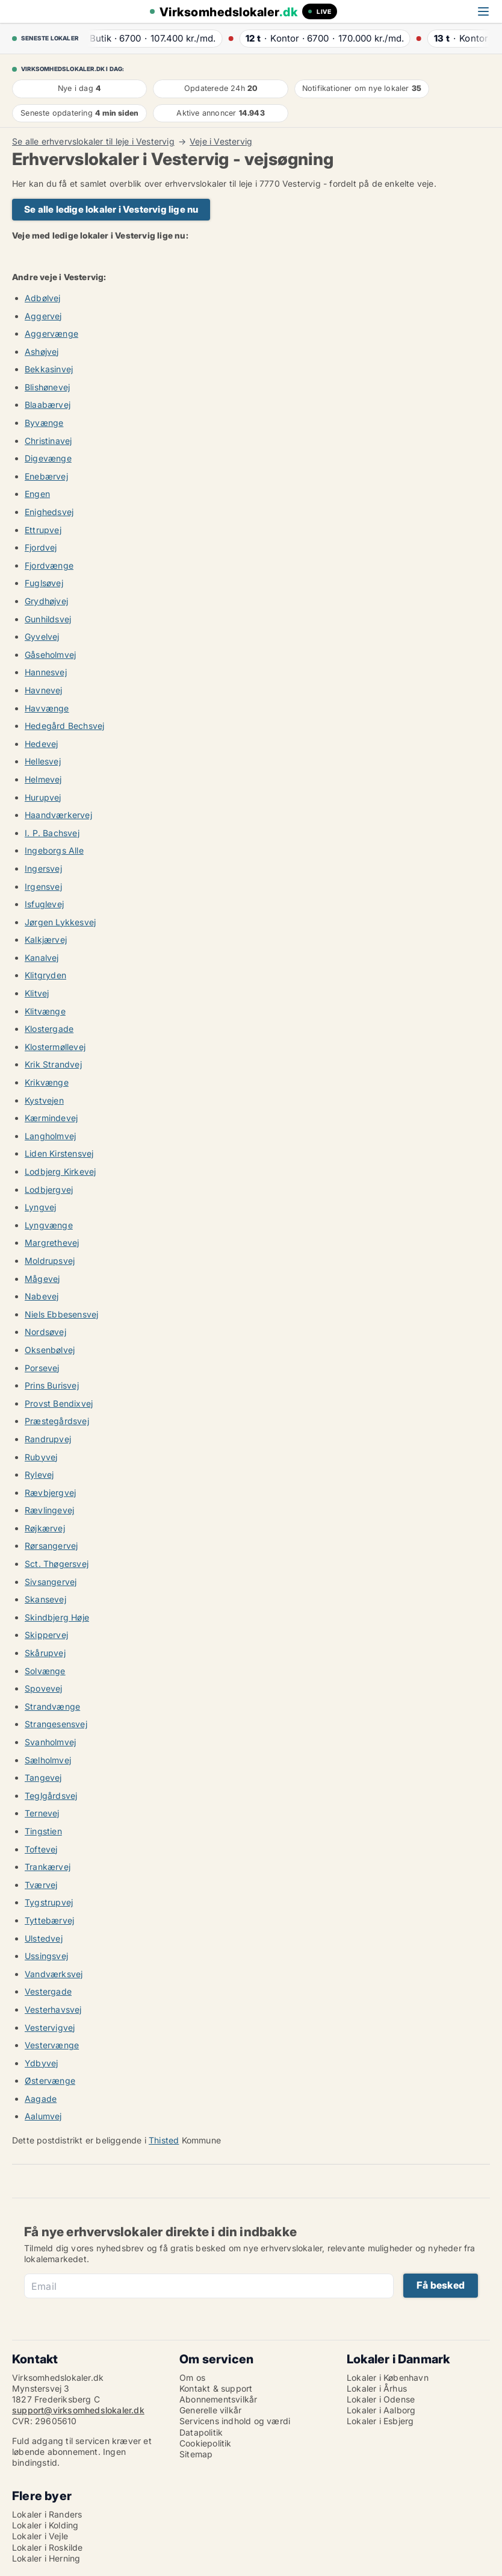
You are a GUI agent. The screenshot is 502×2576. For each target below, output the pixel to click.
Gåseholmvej (50, 654)
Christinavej (48, 441)
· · (151, 38)
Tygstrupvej (49, 1902)
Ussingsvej (46, 1956)
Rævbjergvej (50, 1492)
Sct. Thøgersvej (56, 1563)
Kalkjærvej (46, 939)
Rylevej (39, 1474)
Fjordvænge (49, 565)
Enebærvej (46, 476)
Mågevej (42, 1279)
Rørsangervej (51, 1545)
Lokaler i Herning (46, 2558)
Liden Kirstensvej (59, 1153)
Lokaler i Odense (381, 2399)
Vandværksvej (53, 1974)
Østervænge (50, 2080)
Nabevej (41, 1296)
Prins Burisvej (52, 1385)
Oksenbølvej (50, 1350)
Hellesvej (43, 761)
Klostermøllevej (55, 1047)
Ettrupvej (43, 530)
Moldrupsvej (50, 1260)
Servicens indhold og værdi (234, 2421)
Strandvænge (52, 1706)
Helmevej (43, 779)
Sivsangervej (50, 1582)
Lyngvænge (49, 1225)
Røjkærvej (45, 1528)
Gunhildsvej (48, 619)
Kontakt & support (215, 2388)
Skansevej (45, 1599)
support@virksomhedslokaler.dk (78, 2410)
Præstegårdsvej (57, 1421)
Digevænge (48, 458)
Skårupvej (45, 1653)
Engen (37, 494)
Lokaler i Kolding (45, 2525)
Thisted (164, 2140)
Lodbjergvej (49, 1189)
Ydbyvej (41, 2063)
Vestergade (48, 1991)
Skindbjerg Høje (57, 1617)
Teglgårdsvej (51, 1795)
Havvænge (47, 708)
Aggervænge (51, 333)
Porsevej (42, 1368)
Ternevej (42, 1813)
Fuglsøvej (44, 583)
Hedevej (41, 744)
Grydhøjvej (46, 601)
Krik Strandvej (53, 1064)
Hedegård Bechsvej (64, 726)
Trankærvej (47, 1867)
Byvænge (44, 422)
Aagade (41, 2098)
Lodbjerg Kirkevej (60, 1171)
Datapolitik (201, 2432)
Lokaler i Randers (47, 2514)
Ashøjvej (42, 351)
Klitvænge (45, 1011)
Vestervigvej (50, 2027)
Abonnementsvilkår (218, 2399)
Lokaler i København (388, 2377)
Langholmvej (50, 1136)
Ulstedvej (44, 1938)
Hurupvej (43, 797)
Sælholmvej (48, 1760)
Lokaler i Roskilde (47, 2547)
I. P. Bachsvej (52, 833)
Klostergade (49, 1029)
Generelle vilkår (210, 2410)
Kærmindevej (51, 1118)
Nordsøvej (45, 1332)
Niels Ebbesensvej (61, 1314)
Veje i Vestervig (221, 141)
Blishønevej (47, 387)
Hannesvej (46, 672)
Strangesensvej (56, 1724)
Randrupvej (48, 1439)
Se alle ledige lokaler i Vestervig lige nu (111, 209)
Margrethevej (52, 1242)
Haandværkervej (58, 815)
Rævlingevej (49, 1510)
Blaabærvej (47, 404)
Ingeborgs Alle (54, 850)
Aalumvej (43, 2116)
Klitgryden (45, 975)
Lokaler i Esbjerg (380, 2421)
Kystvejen (44, 1100)
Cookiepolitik (205, 2443)
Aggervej (43, 316)
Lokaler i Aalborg (381, 2410)
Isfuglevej (44, 904)
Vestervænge (52, 2045)
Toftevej (41, 1849)
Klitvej (37, 993)
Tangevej (43, 1777)
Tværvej (41, 1885)
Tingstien (43, 1831)
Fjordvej (41, 547)
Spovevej (44, 1688)
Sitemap (195, 2454)
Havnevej (44, 690)
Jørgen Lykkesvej (60, 922)
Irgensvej (43, 886)
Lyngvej (40, 1207)
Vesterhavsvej (53, 2009)
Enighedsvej (49, 512)
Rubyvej (41, 1457)
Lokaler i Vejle (40, 2536)
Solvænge (45, 1671)
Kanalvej (42, 957)
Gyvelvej (42, 636)
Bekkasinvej (49, 369)
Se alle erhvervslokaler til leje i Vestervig (93, 141)
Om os (192, 2377)
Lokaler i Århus (377, 2388)
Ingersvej (43, 868)
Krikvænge (47, 1082)
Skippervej (46, 1635)
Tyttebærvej (49, 1920)
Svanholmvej (50, 1742)
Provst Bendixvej (59, 1403)
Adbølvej (43, 298)
